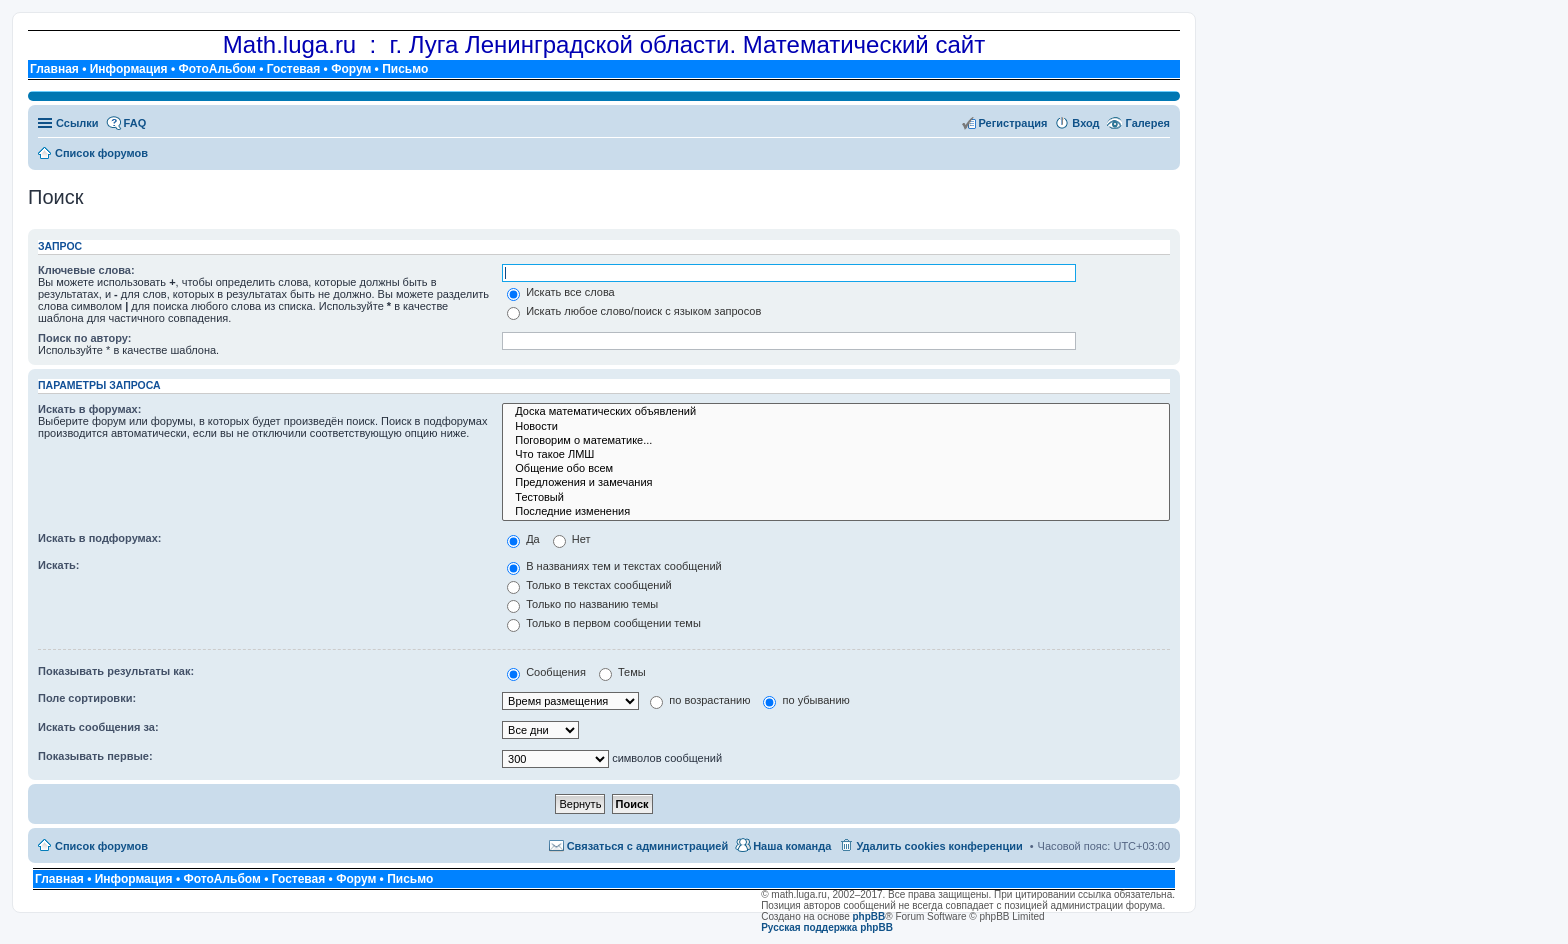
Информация (129, 69)
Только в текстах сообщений (589, 585)
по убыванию (806, 700)
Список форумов (101, 846)
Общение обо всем (836, 469)
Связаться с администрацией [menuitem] (648, 846)
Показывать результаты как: (116, 671)
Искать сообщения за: (98, 727)
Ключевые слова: (86, 270)
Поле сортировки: (87, 698)
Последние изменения (836, 512)
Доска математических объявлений (836, 412)
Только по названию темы (582, 604)
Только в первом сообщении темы (604, 623)
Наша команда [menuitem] (792, 846)
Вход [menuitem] (1085, 123)
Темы (622, 672)
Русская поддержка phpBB (827, 927)
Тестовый (836, 498)
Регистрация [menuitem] (1013, 123)
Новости (836, 427)
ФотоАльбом (216, 69)
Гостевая (294, 69)
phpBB (869, 916)
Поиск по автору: (84, 338)
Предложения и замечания (836, 483)
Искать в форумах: (89, 409)
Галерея (1148, 123)
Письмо (405, 69)
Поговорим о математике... (836, 441)
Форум (351, 69)
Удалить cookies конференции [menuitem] (939, 846)
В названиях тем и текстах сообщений (614, 566)
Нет (572, 539)
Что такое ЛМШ (836, 455)
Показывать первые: (95, 756)
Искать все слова (561, 292)
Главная (54, 69)
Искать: (58, 565)
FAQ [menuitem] (135, 123)
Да (523, 539)
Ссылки (77, 123)
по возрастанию (700, 700)
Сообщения (546, 672)
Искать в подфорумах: (100, 538)
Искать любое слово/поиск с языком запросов (634, 311)
